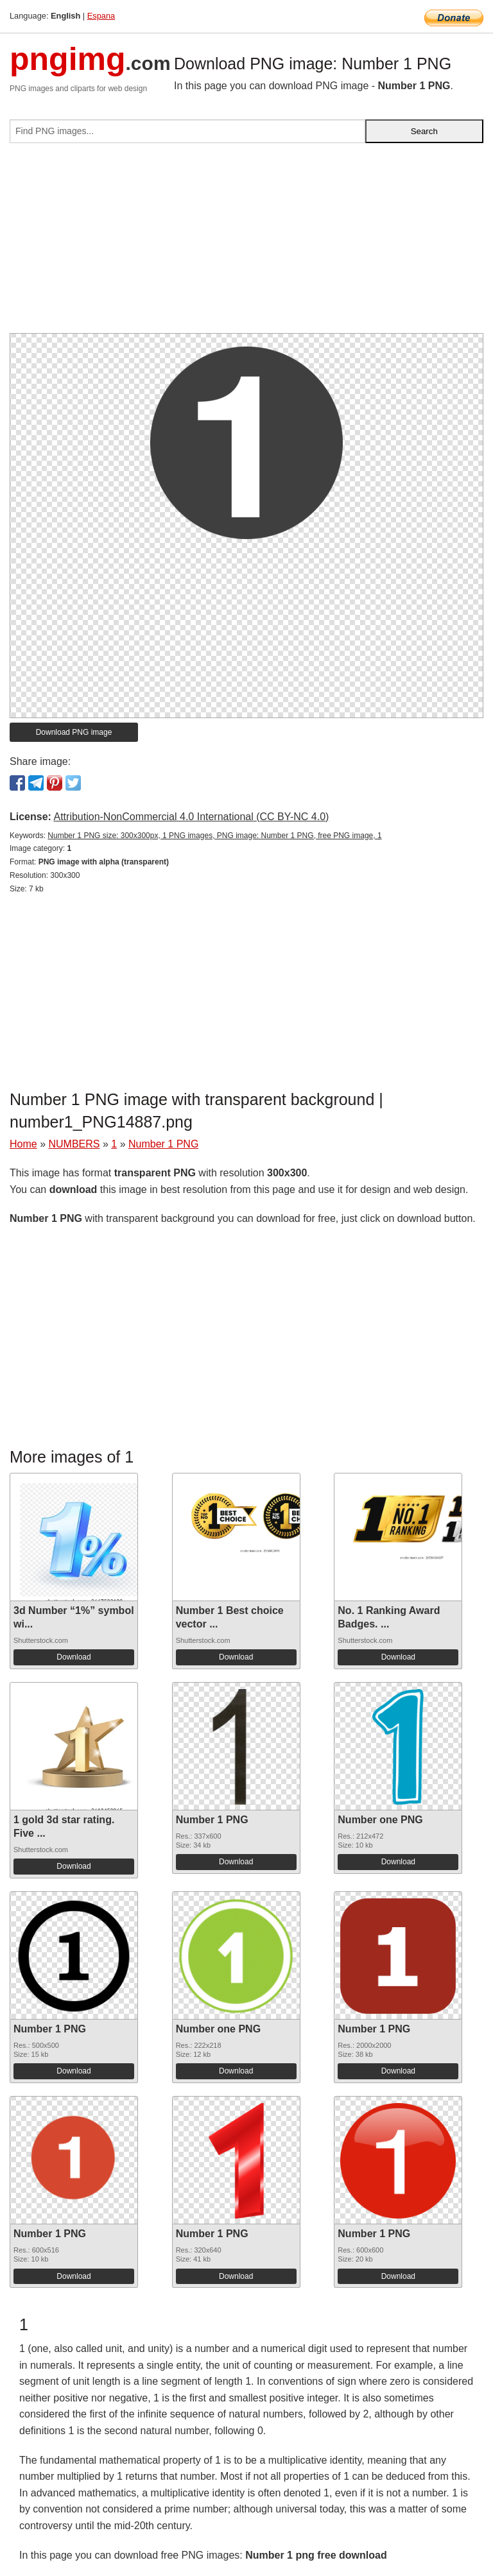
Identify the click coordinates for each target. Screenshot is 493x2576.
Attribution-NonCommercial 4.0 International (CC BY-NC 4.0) (191, 816)
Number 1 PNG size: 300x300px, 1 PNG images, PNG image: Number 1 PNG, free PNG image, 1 (214, 835)
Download (73, 1657)
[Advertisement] (246, 243)
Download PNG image (74, 732)
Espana (101, 16)
